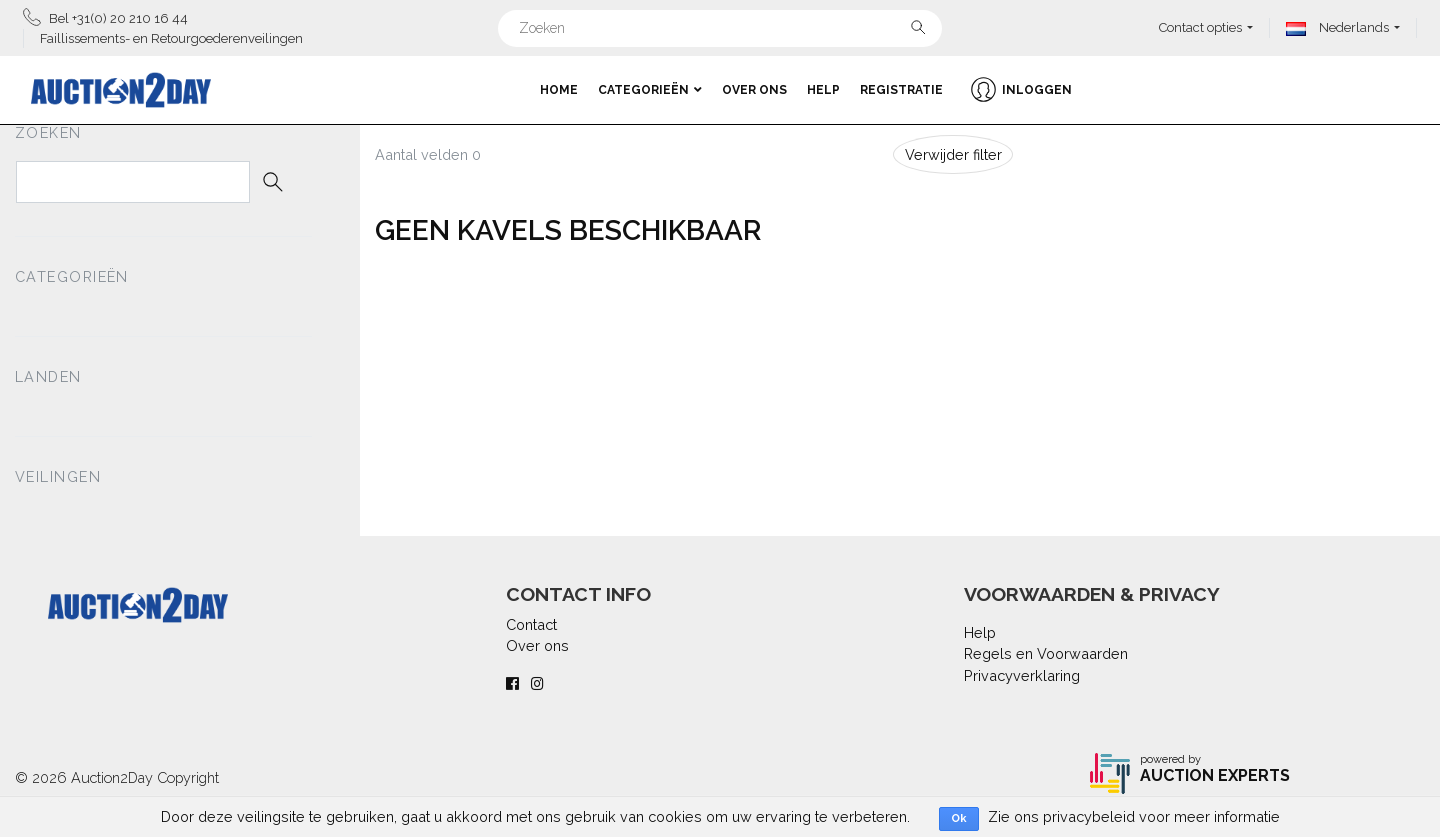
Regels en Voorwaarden (1046, 653)
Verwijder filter (953, 154)
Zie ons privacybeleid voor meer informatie (1134, 816)
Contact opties (1200, 27)
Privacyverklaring (1022, 675)
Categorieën (650, 90)
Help (823, 90)
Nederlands (1337, 27)
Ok (959, 818)
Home (559, 90)
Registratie (901, 90)
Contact (531, 624)
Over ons (754, 90)
